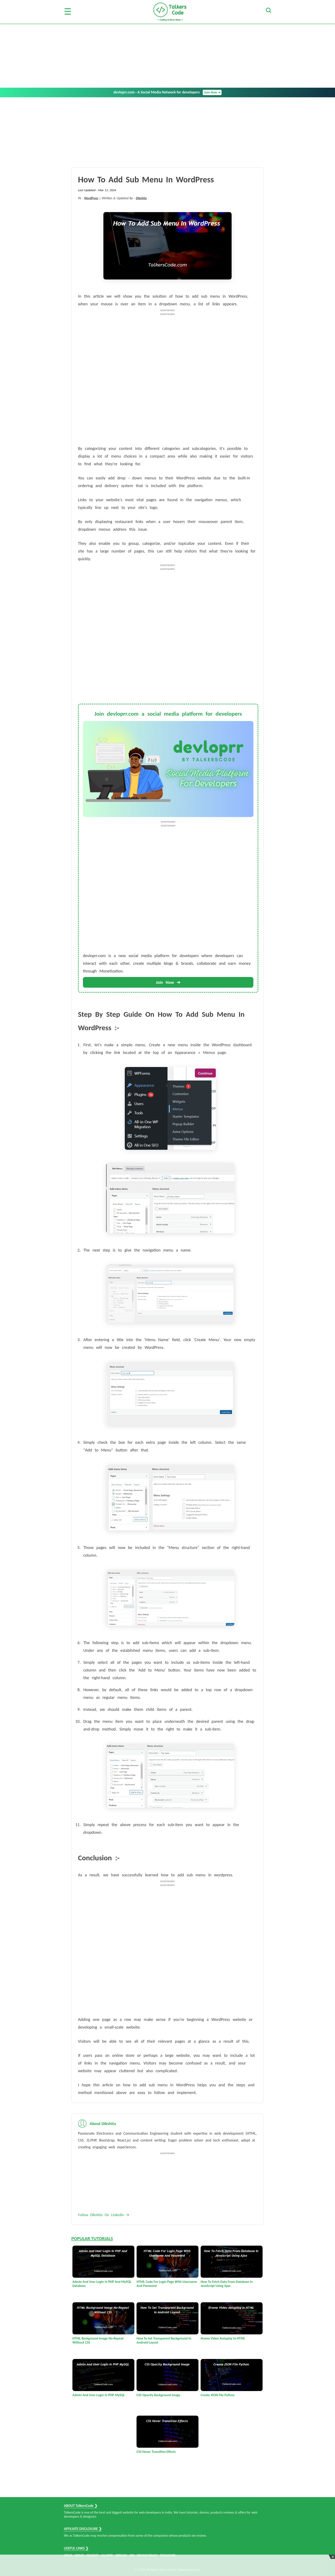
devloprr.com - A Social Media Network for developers (167, 92)
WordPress (91, 198)
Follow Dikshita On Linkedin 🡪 (103, 2214)
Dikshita (141, 198)
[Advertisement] (167, 56)
